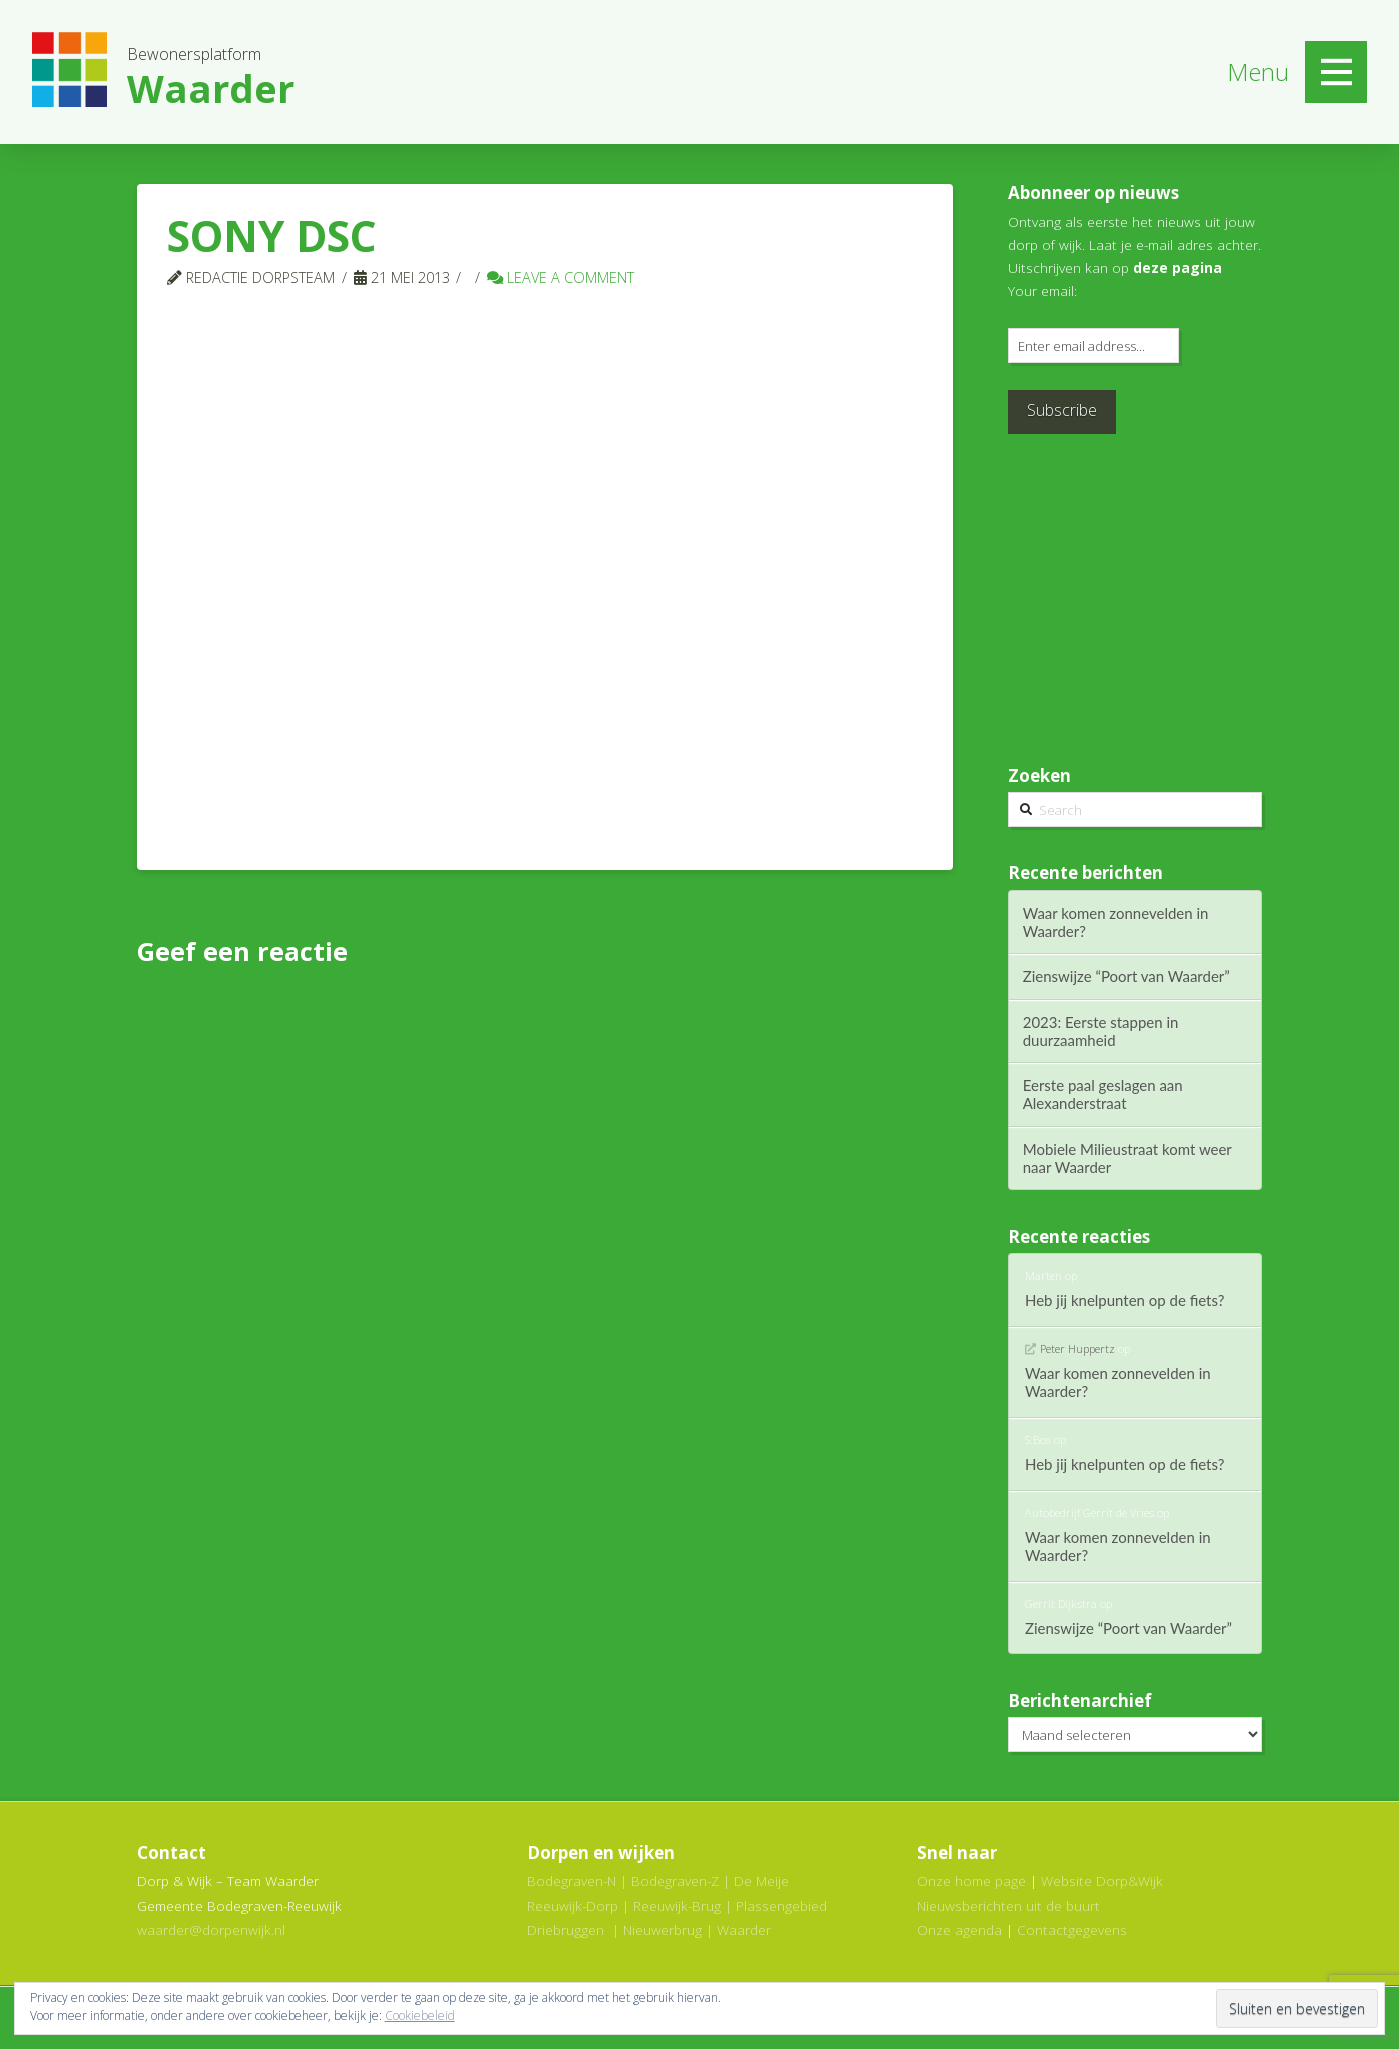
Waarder (744, 1929)
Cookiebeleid (420, 2015)
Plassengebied (781, 1905)
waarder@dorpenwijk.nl (211, 1929)
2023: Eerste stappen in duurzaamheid (1101, 1031)
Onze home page (971, 1880)
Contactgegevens (1072, 1929)
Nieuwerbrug (662, 1929)
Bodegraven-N (571, 1880)
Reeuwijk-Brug (677, 1905)
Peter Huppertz (1077, 1348)
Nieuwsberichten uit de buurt (1008, 1905)
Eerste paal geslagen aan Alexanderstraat (1103, 1094)
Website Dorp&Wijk (1102, 1880)
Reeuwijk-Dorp (572, 1905)
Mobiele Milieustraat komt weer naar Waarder (1127, 1158)
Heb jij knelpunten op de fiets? (1125, 1300)
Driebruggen (565, 1929)
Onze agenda (959, 1929)
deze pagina (1177, 267)
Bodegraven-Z (675, 1880)
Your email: (1042, 290)
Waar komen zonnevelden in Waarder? (1116, 922)
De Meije (761, 1880)
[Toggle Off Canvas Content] (1336, 72)
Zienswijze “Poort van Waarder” (1126, 976)
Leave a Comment (560, 277)
